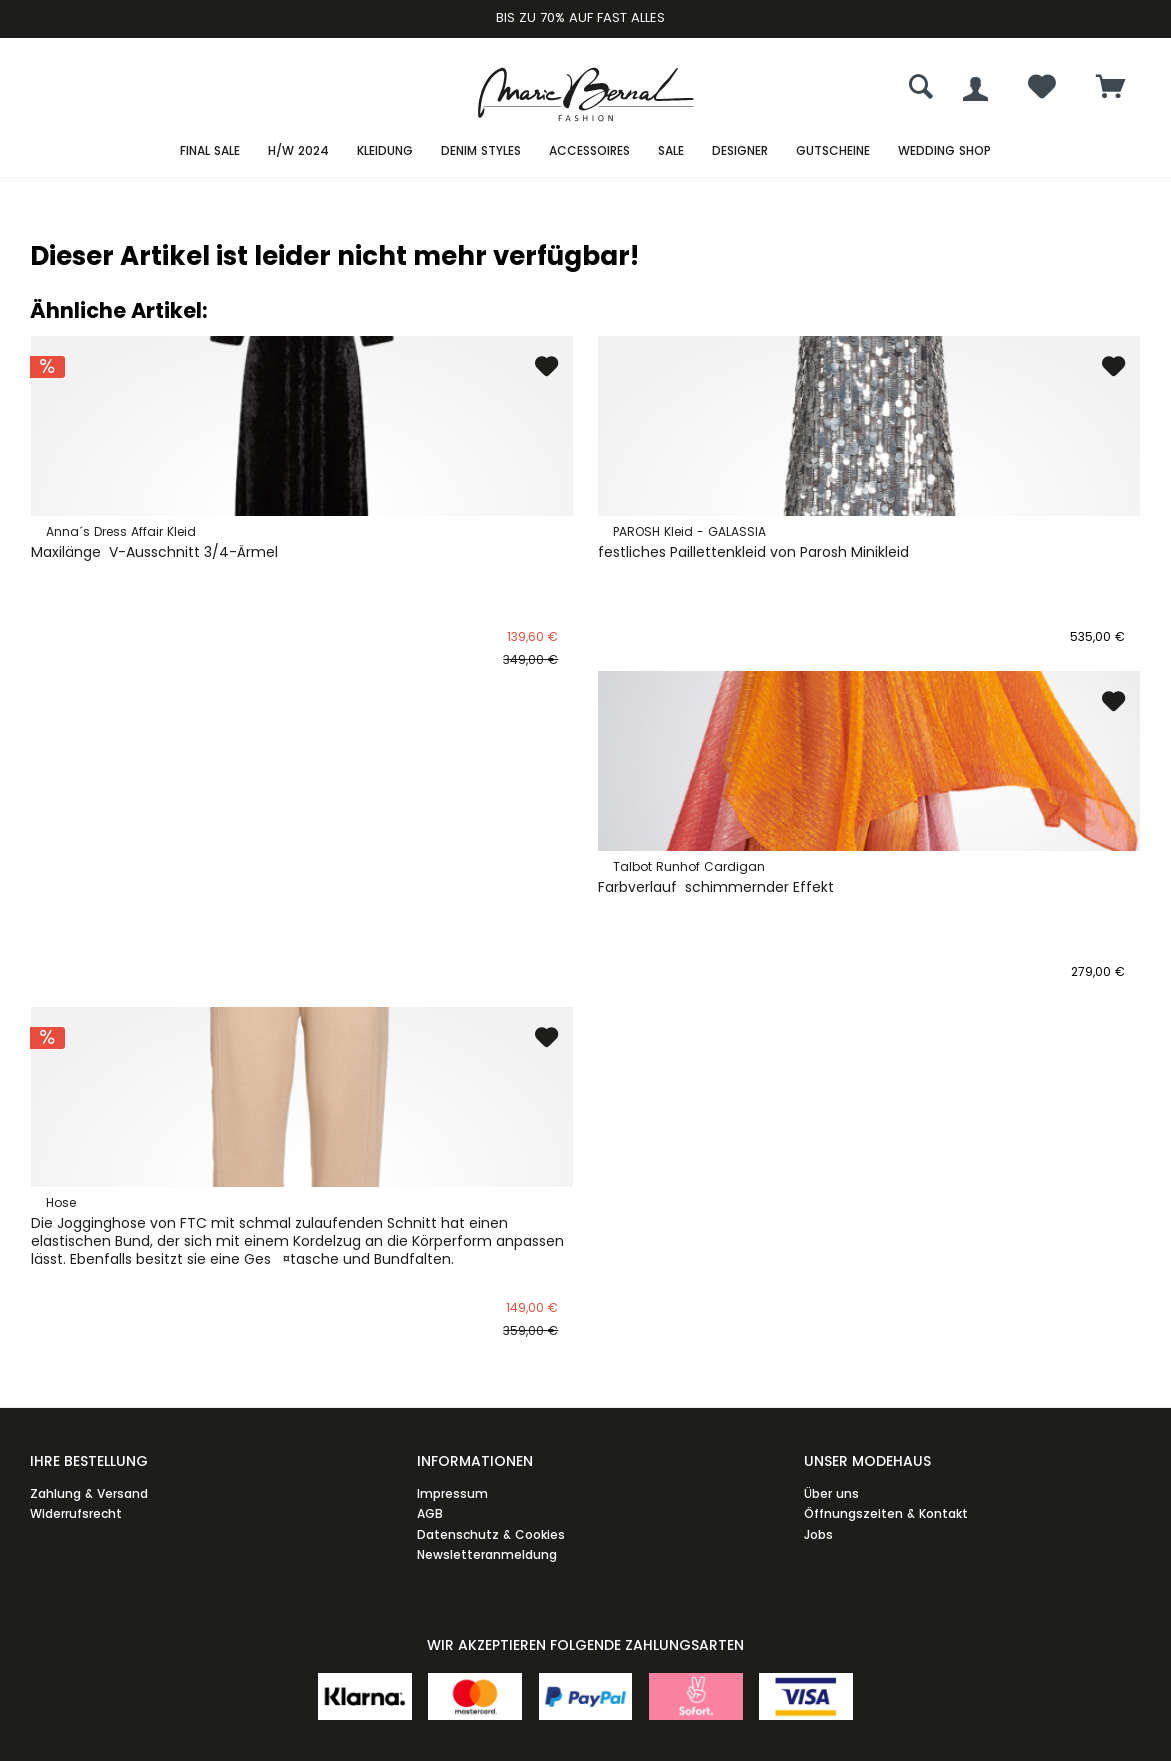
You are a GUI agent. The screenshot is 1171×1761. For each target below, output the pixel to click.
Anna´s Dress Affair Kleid (121, 531)
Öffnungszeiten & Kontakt (886, 1513)
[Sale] (671, 151)
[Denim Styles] (481, 151)
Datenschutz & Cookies (491, 1534)
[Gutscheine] (833, 151)
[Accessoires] (589, 151)
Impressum (452, 1493)
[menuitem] (1111, 89)
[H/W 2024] (298, 151)
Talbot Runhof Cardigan (689, 866)
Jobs (818, 1534)
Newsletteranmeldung (487, 1554)
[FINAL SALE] (210, 151)
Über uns (831, 1493)
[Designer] (740, 151)
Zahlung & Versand (89, 1493)
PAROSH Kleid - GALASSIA (689, 531)
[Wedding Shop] (944, 151)
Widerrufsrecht (76, 1513)
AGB (430, 1513)
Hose (61, 1202)
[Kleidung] (385, 151)
